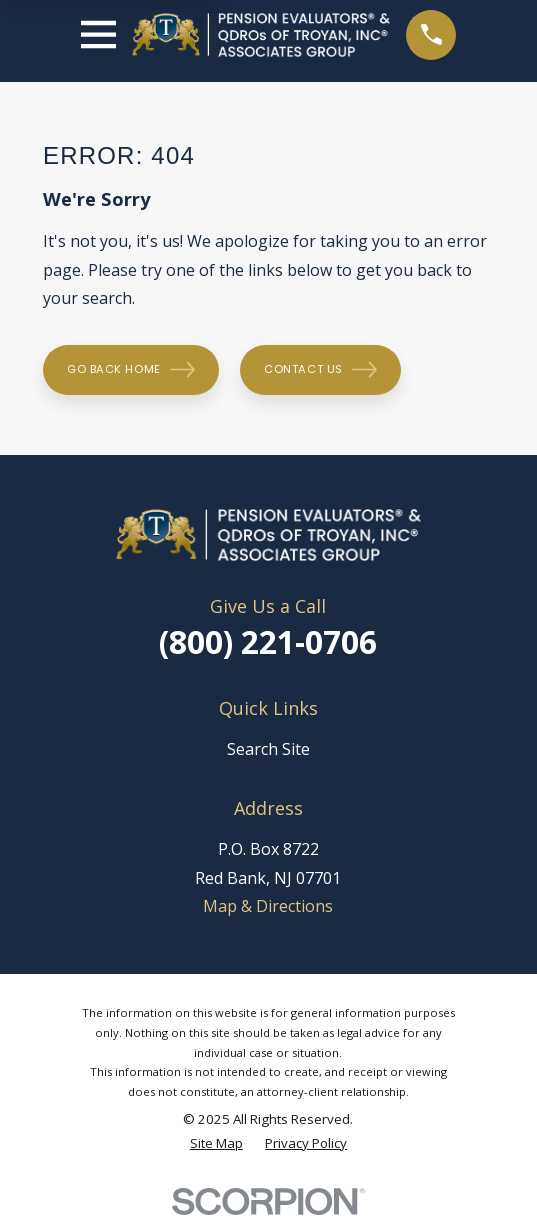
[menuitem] (216, 1144)
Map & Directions (268, 906)
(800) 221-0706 (268, 641)
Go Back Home (131, 369)
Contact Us (320, 369)
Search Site (268, 749)
